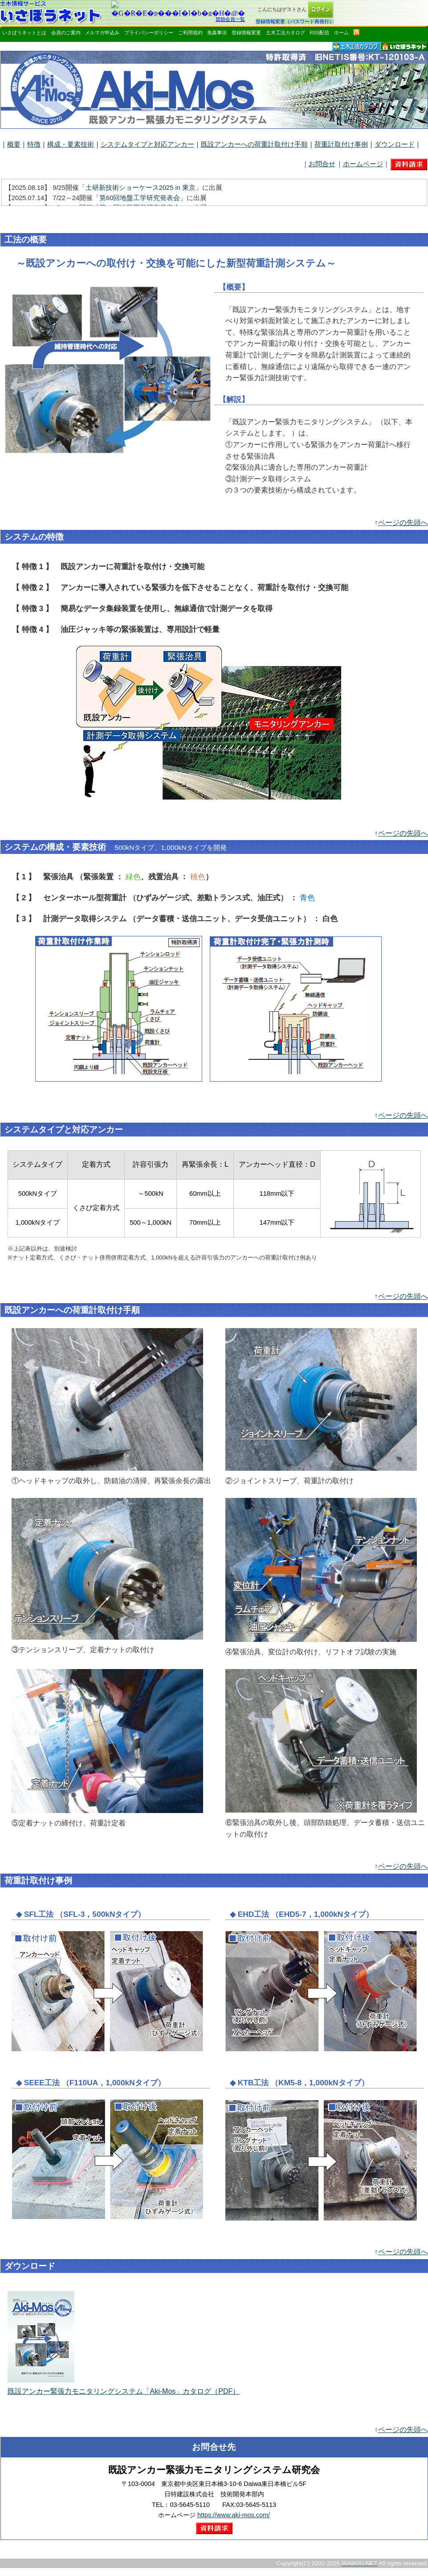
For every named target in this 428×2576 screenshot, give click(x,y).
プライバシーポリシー (148, 32)
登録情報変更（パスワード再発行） (295, 21)
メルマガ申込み (102, 32)
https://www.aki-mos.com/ (233, 2515)
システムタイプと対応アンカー (147, 144)
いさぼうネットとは (24, 32)
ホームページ (363, 164)
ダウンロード (395, 144)
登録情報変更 (246, 32)
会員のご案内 (66, 32)
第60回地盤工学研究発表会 (139, 197)
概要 (13, 144)
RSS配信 (319, 32)
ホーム (341, 32)
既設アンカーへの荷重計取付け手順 (254, 144)
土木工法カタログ (285, 32)
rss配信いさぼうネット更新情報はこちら (356, 32)
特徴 (34, 144)
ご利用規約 (190, 32)
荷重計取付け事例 (341, 144)
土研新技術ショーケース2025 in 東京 (141, 187)
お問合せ (322, 164)
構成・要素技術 (70, 144)
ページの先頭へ (403, 522)
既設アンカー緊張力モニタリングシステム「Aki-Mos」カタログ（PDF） (124, 2388)
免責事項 (217, 32)
